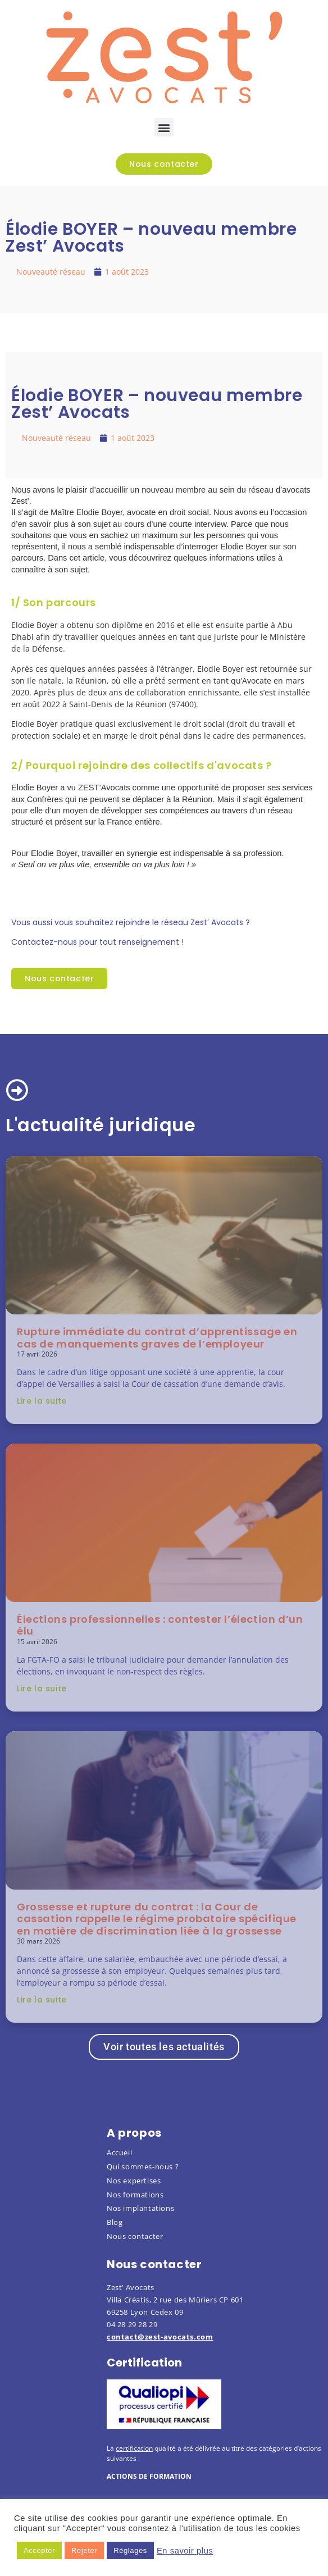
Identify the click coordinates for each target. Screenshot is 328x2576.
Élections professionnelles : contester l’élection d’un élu (160, 1625)
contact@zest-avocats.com (160, 2337)
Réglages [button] (130, 2550)
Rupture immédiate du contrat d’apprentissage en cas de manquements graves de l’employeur (157, 1338)
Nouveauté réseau (50, 271)
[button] (164, 127)
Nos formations (135, 2195)
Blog (114, 2222)
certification (134, 2448)
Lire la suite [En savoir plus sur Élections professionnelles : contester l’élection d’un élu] (42, 1688)
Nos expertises (134, 2181)
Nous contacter (135, 2236)
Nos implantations (140, 2208)
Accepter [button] (39, 2550)
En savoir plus (185, 2550)
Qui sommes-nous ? (143, 2166)
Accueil (119, 2152)
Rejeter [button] (84, 2550)
